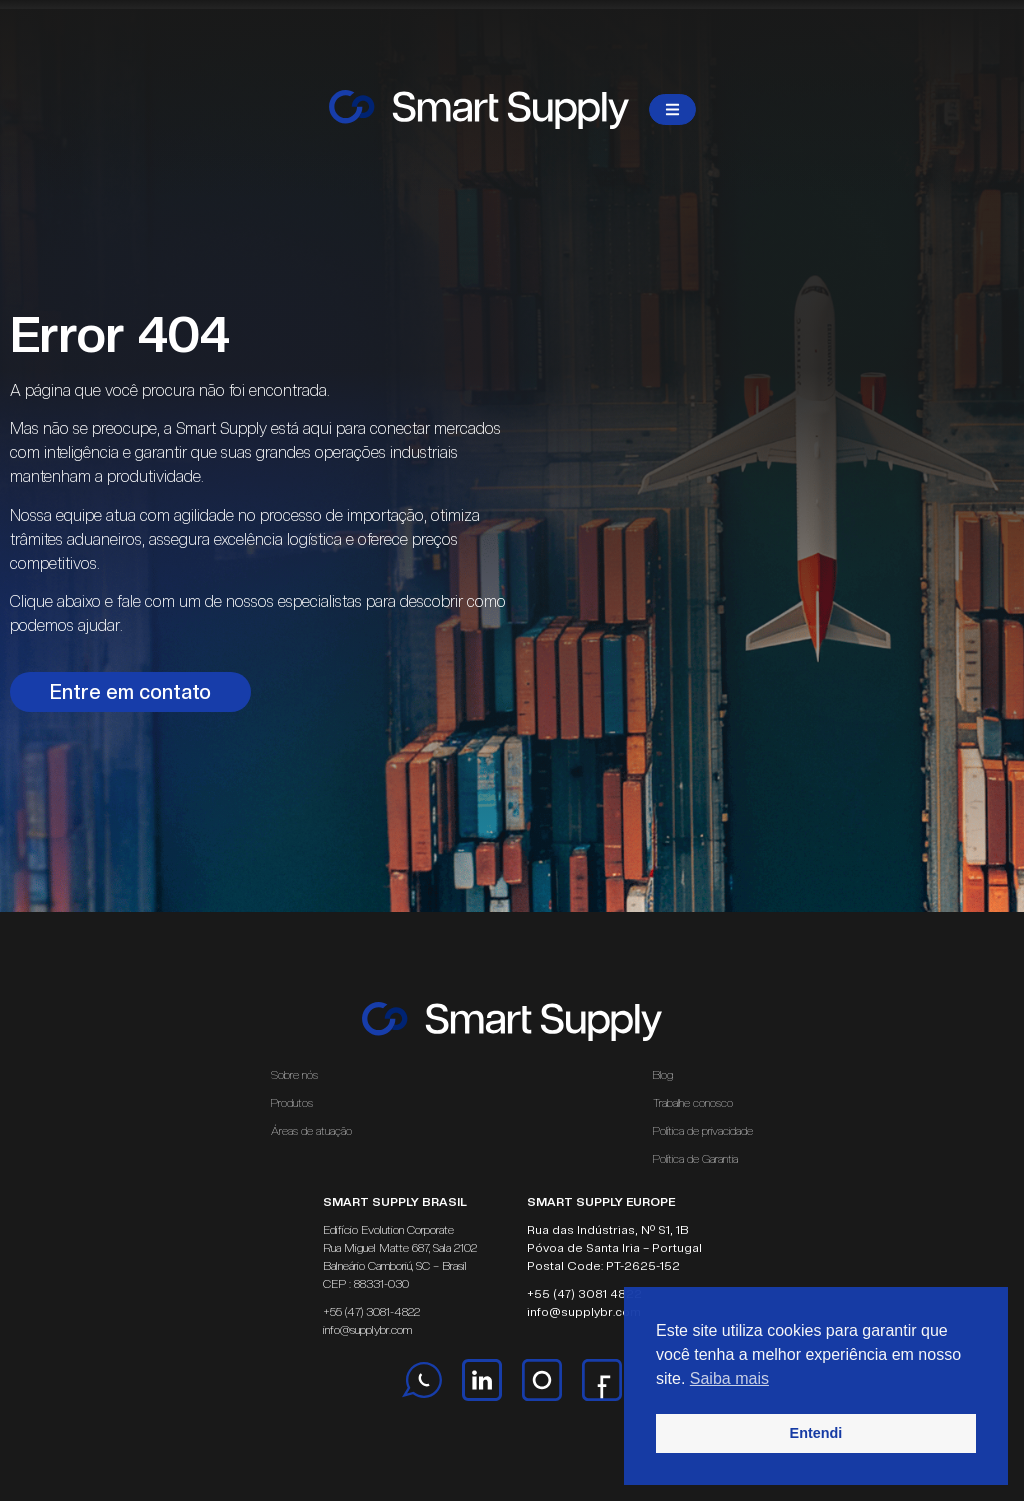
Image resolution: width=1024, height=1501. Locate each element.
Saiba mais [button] (729, 1378)
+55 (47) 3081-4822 (371, 1312)
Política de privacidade (703, 1131)
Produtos (292, 1103)
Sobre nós (294, 1075)
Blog (663, 1075)
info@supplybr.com (367, 1330)
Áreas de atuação (316, 1131)
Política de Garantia (695, 1159)
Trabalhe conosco (693, 1103)
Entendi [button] (816, 1433)
